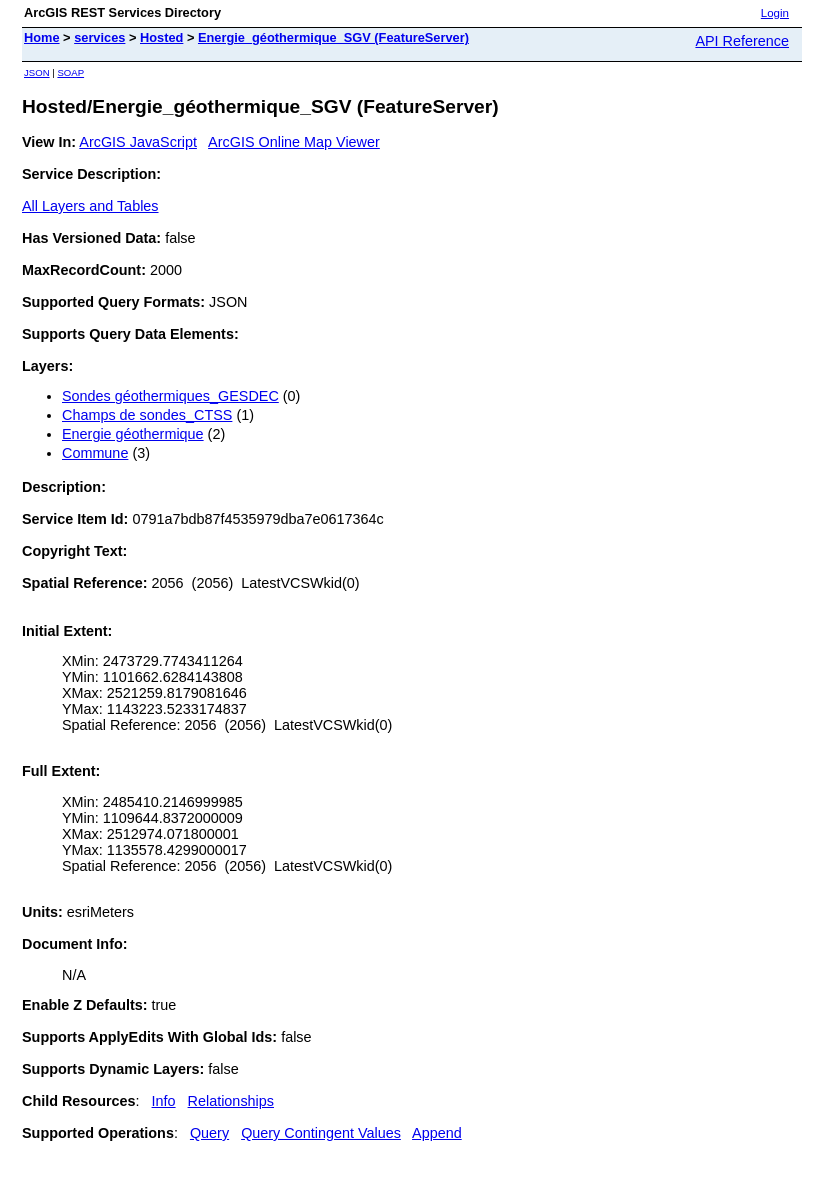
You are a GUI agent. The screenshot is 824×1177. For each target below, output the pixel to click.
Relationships (231, 1101)
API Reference (742, 41)
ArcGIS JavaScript (138, 142)
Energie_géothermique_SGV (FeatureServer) (333, 37)
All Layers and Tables (90, 206)
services (99, 37)
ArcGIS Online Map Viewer (294, 142)
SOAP (70, 72)
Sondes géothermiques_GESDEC (170, 396)
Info (164, 1101)
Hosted (161, 37)
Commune (95, 453)
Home (42, 37)
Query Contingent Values (321, 1133)
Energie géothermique (133, 434)
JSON (37, 72)
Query (209, 1133)
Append (437, 1133)
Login (775, 13)
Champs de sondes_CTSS (147, 415)
